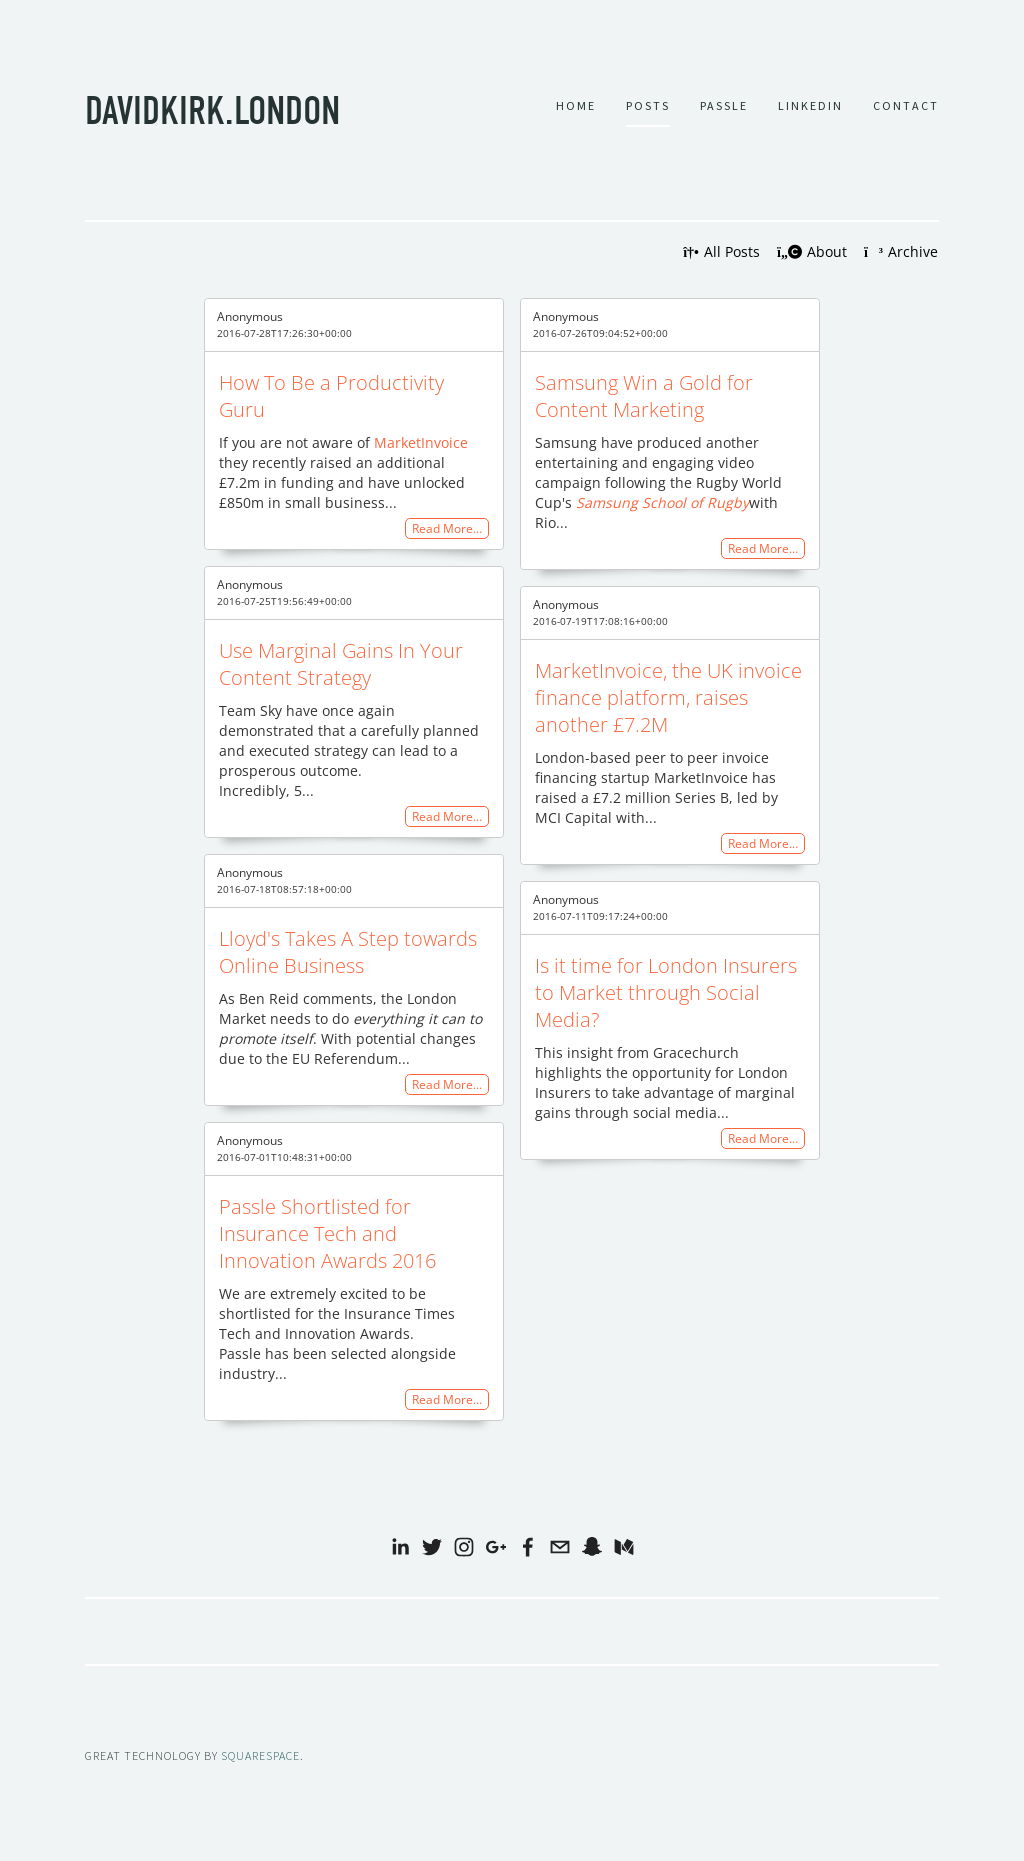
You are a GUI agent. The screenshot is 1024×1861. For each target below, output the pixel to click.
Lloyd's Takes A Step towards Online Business (348, 951)
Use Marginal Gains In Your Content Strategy (341, 663)
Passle (724, 103)
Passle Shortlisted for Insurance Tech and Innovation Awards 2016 (327, 1232)
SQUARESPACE (260, 1754)
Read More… (447, 527)
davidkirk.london (212, 109)
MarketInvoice (419, 441)
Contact (906, 103)
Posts (648, 103)
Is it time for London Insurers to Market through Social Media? (666, 991)
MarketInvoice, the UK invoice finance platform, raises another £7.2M (668, 696)
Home (576, 103)
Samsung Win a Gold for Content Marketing (644, 395)
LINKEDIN (810, 103)
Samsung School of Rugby (662, 501)
